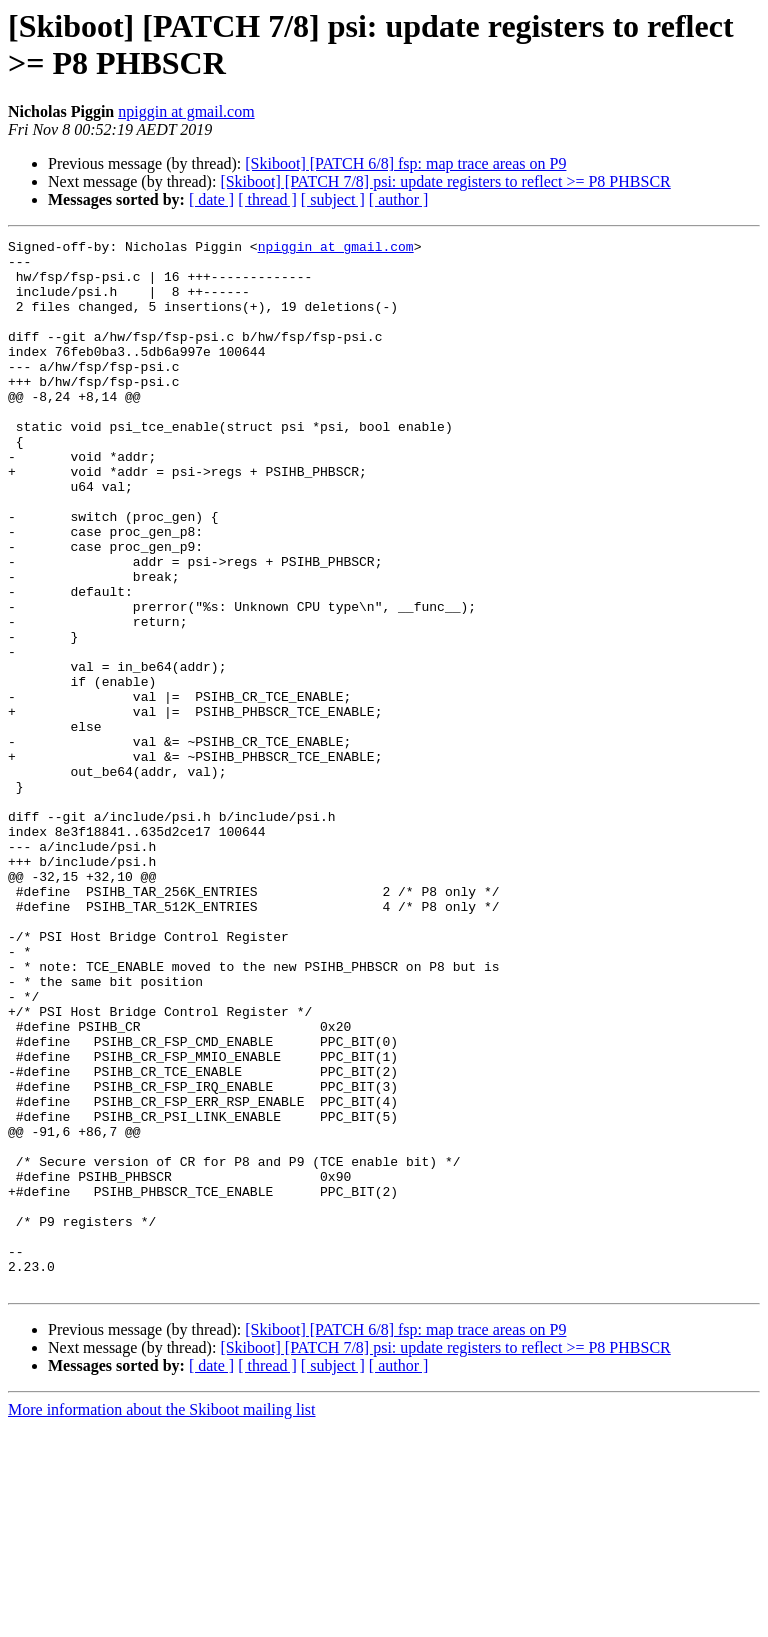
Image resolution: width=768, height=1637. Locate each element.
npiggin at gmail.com (186, 111)
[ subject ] (333, 199)
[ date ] (211, 199)
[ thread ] (267, 199)
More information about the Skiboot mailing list (162, 1619)
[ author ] (399, 199)
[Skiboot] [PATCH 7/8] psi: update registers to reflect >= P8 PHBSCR (445, 181)
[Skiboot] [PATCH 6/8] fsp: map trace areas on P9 (405, 163)
